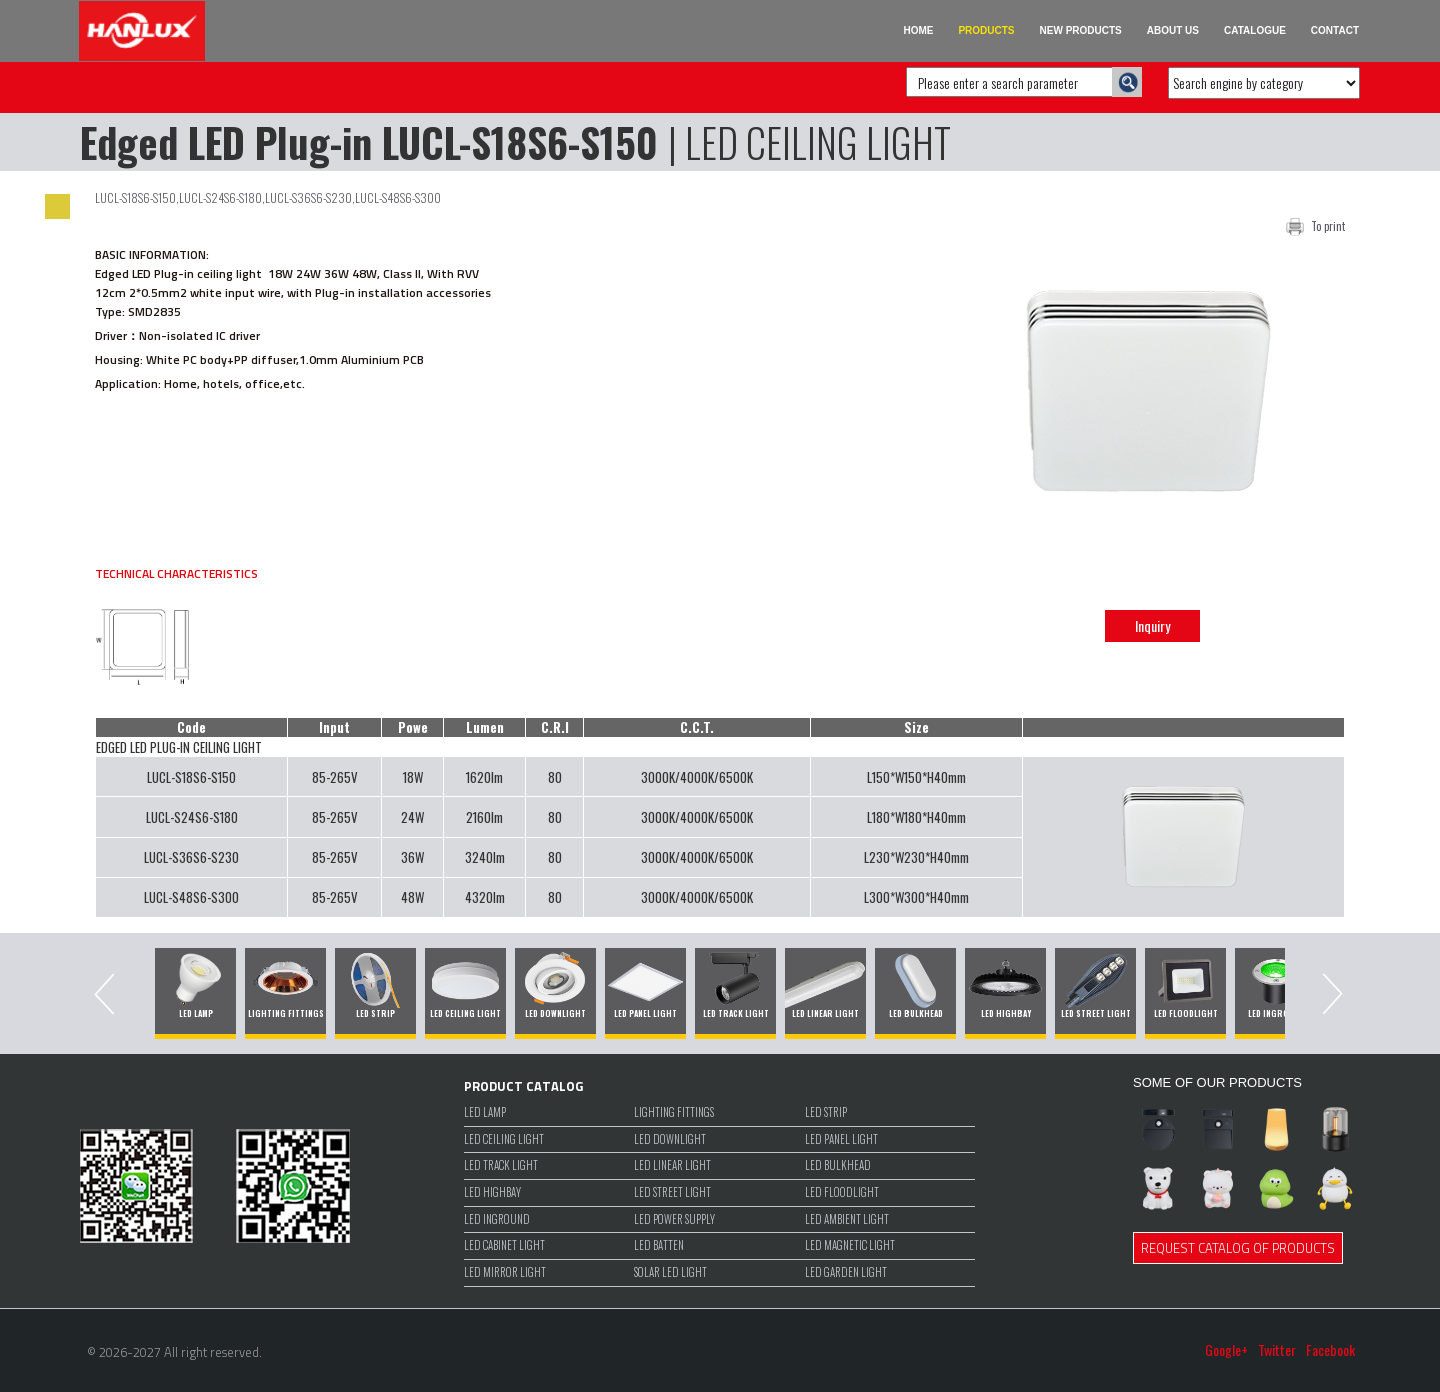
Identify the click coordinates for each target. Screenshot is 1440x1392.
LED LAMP (485, 1112)
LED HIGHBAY (492, 1192)
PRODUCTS (986, 30)
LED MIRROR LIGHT (505, 1272)
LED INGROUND (497, 1219)
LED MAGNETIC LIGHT (850, 1245)
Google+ (1226, 1350)
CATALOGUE (1255, 30)
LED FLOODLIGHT (842, 1192)
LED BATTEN (659, 1245)
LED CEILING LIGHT (504, 1139)
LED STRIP (826, 1112)
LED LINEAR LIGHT (672, 1165)
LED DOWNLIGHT (670, 1139)
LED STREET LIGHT (672, 1192)
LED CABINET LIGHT (504, 1245)
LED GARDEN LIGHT (846, 1272)
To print (1328, 226)
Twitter (1277, 1350)
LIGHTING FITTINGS (674, 1112)
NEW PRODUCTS (1081, 30)
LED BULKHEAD (838, 1165)
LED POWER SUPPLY (674, 1219)
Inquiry (1152, 625)
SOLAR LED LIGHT (670, 1272)
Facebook (1330, 1350)
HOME (918, 30)
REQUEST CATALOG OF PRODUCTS (1238, 1248)
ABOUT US (1173, 30)
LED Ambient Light (847, 1219)
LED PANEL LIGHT (841, 1139)
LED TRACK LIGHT (501, 1165)
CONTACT (1335, 30)
